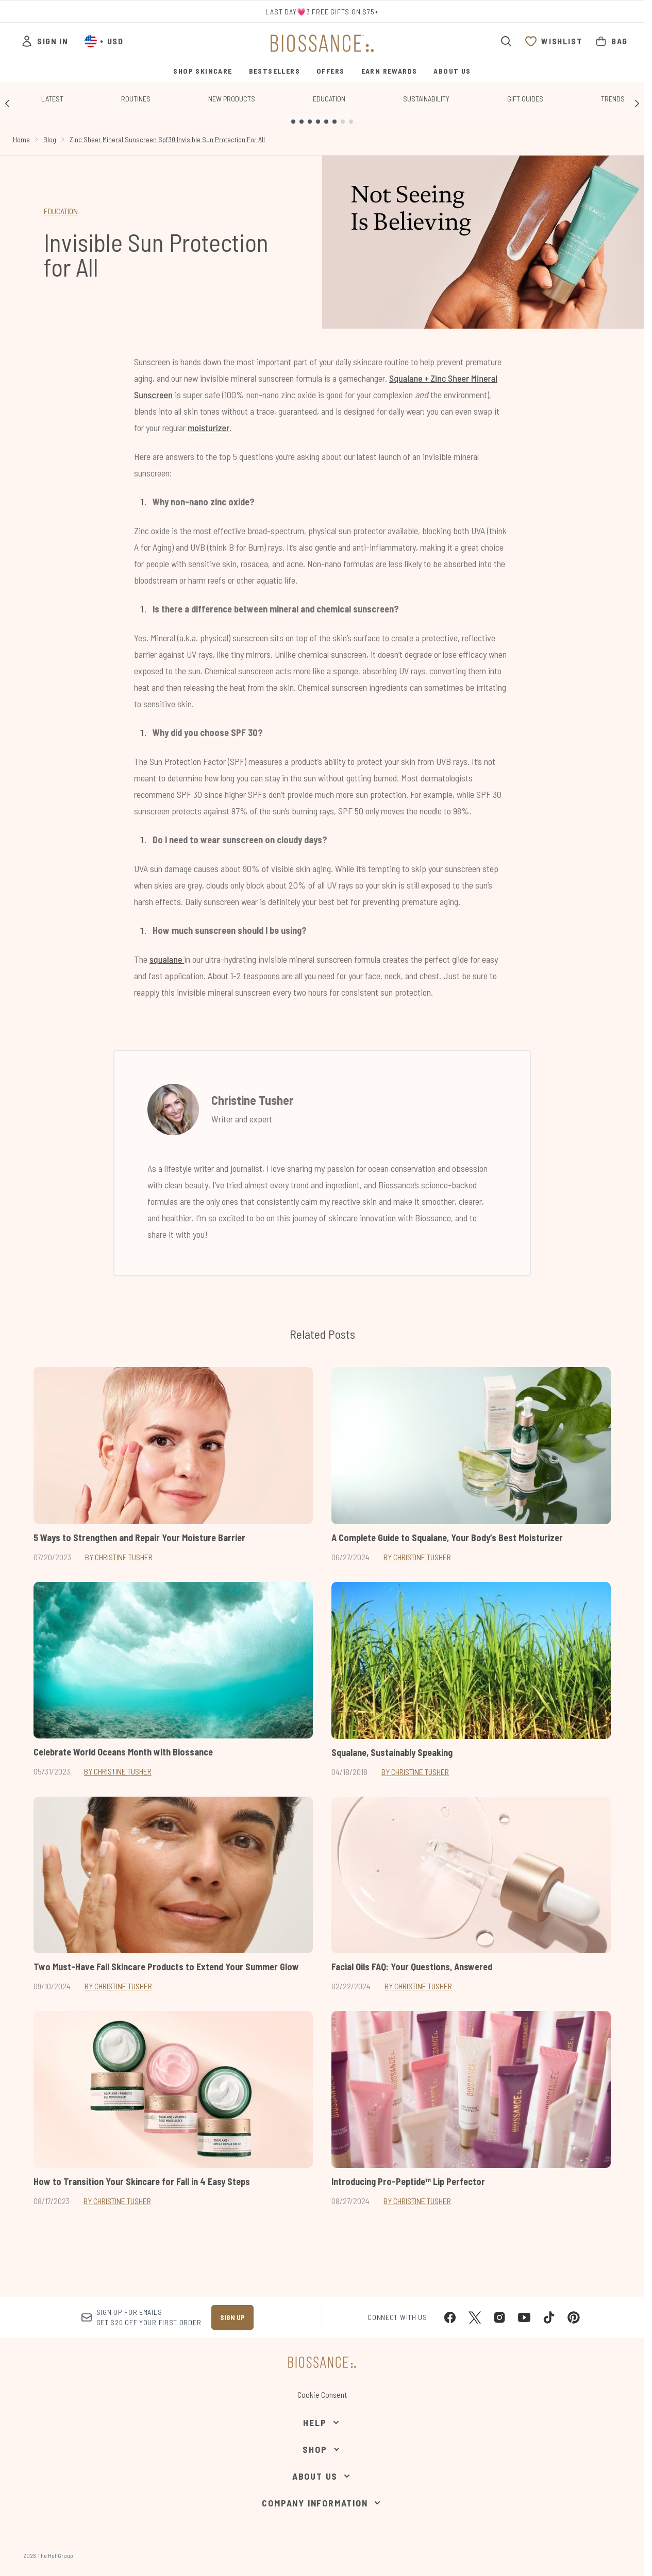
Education (329, 98)
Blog (49, 139)
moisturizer (208, 427)
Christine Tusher (252, 1100)
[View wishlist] (553, 41)
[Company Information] (322, 2503)
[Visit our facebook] (450, 2317)
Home (21, 139)
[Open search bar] (506, 41)
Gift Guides (525, 98)
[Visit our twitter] (474, 2317)
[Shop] (322, 2449)
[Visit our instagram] (499, 2317)
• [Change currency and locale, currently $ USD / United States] (104, 41)
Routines (136, 98)
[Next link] (637, 103)
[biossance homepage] (322, 43)
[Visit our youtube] (524, 2317)
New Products (231, 98)
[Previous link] (7, 103)
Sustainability (426, 98)
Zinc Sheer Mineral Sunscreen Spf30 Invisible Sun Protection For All (167, 139)
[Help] (322, 2422)
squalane (166, 959)
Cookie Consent (322, 2394)
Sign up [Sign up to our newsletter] (232, 2317)
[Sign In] (44, 41)
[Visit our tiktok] (549, 2317)
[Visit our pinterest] (573, 2317)
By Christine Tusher (119, 1557)
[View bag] (611, 41)
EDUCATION (61, 211)
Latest (52, 98)
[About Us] (322, 2476)
